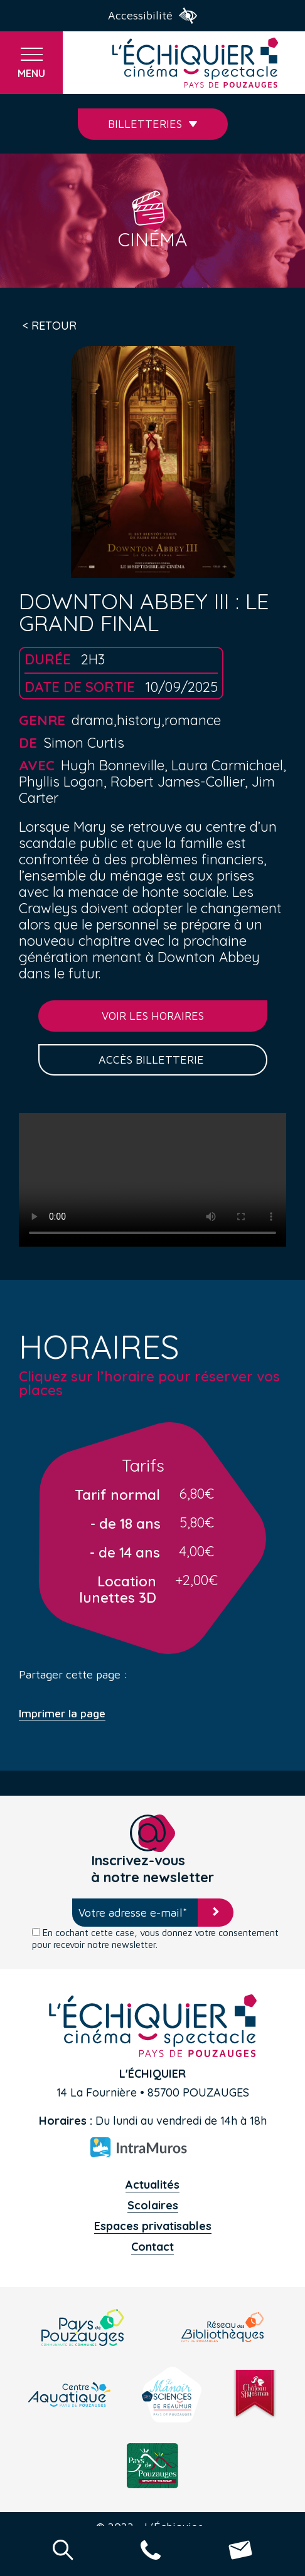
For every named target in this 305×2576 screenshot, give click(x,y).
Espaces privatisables (152, 2226)
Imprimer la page (62, 1713)
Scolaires (152, 2205)
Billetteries (153, 123)
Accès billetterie (153, 1059)
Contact (152, 2246)
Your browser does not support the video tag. (152, 1180)
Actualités (152, 2184)
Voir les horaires (153, 1015)
